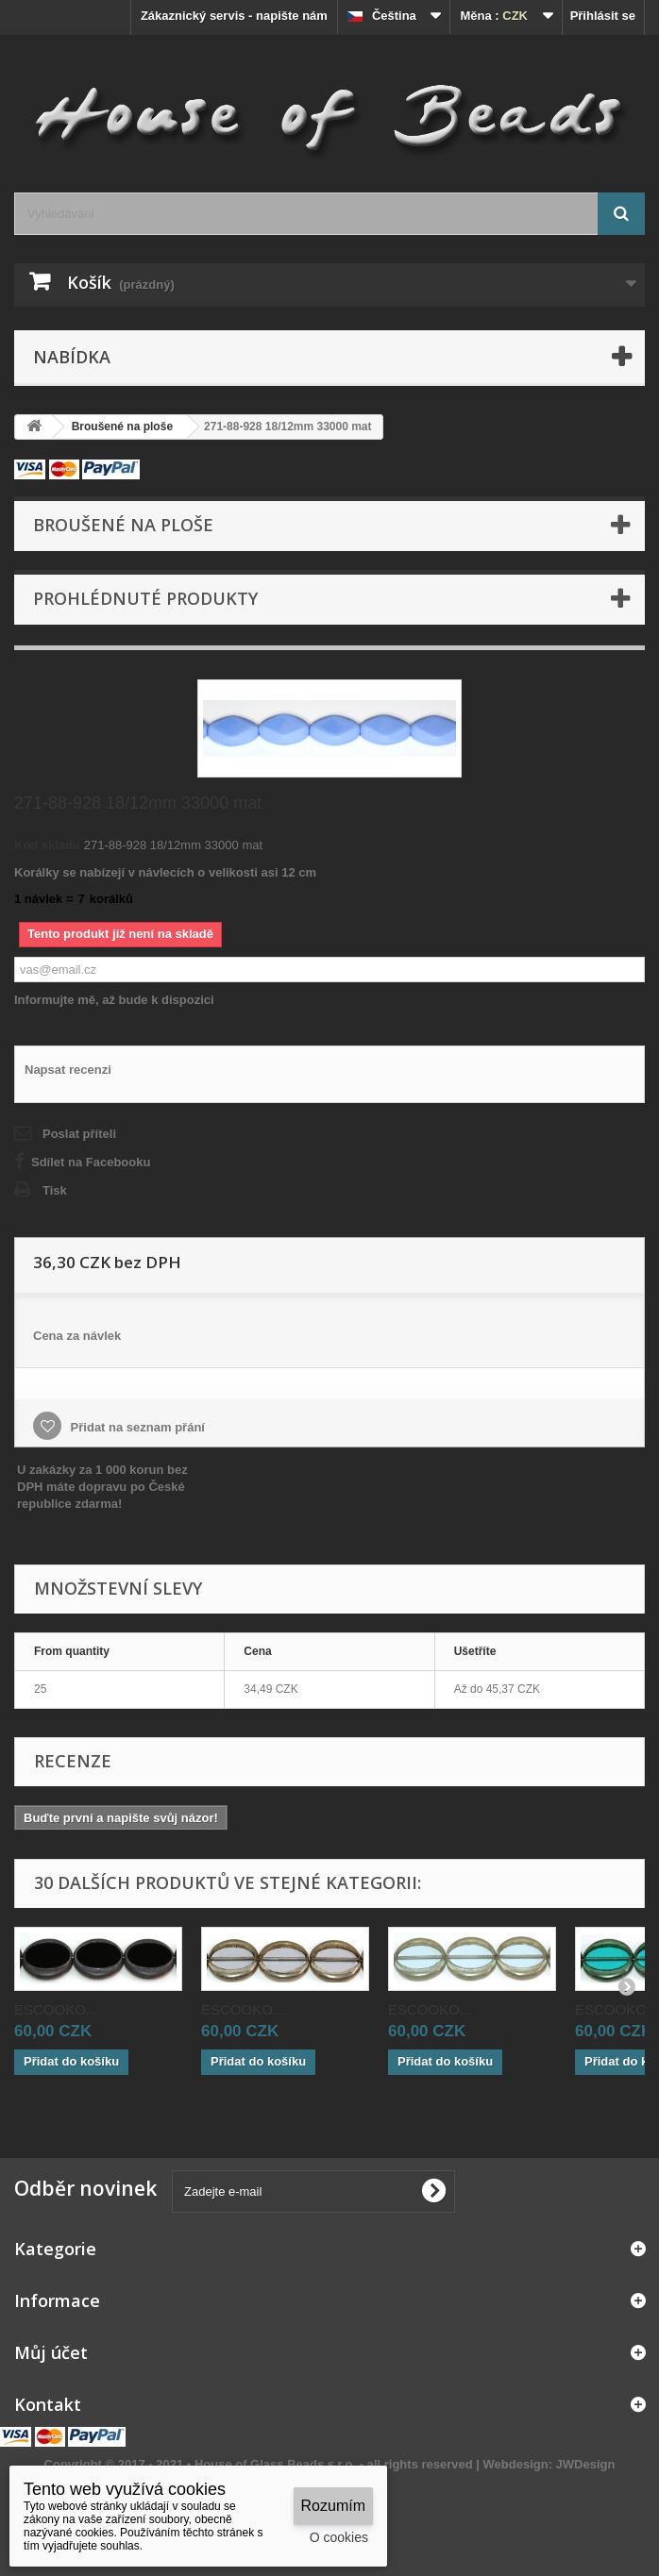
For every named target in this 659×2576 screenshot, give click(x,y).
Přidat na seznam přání (136, 1427)
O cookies (339, 2537)
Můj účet (51, 2352)
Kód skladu (47, 845)
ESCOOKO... (55, 2009)
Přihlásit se (602, 15)
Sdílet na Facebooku (90, 1162)
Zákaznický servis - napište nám (234, 15)
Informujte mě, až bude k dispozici (114, 1000)
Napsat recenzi (68, 1069)
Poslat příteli (79, 1134)
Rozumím (333, 2506)
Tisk (54, 1190)
